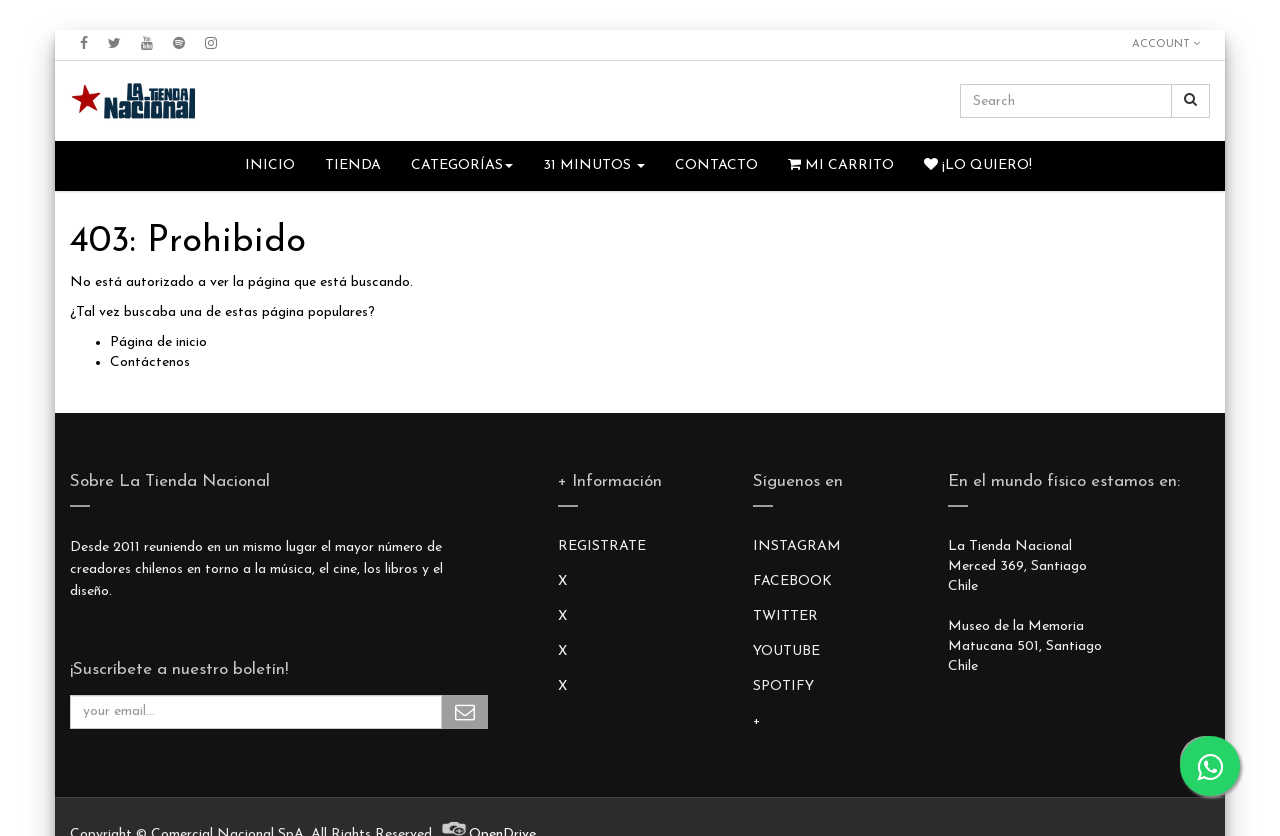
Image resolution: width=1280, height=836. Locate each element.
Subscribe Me (465, 712)
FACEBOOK (792, 581)
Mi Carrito (841, 165)
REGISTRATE (602, 546)
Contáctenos (150, 362)
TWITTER (785, 616)
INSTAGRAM (797, 546)
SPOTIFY (783, 686)
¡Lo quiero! (978, 165)
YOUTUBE (786, 651)
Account (1166, 44)
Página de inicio (158, 342)
